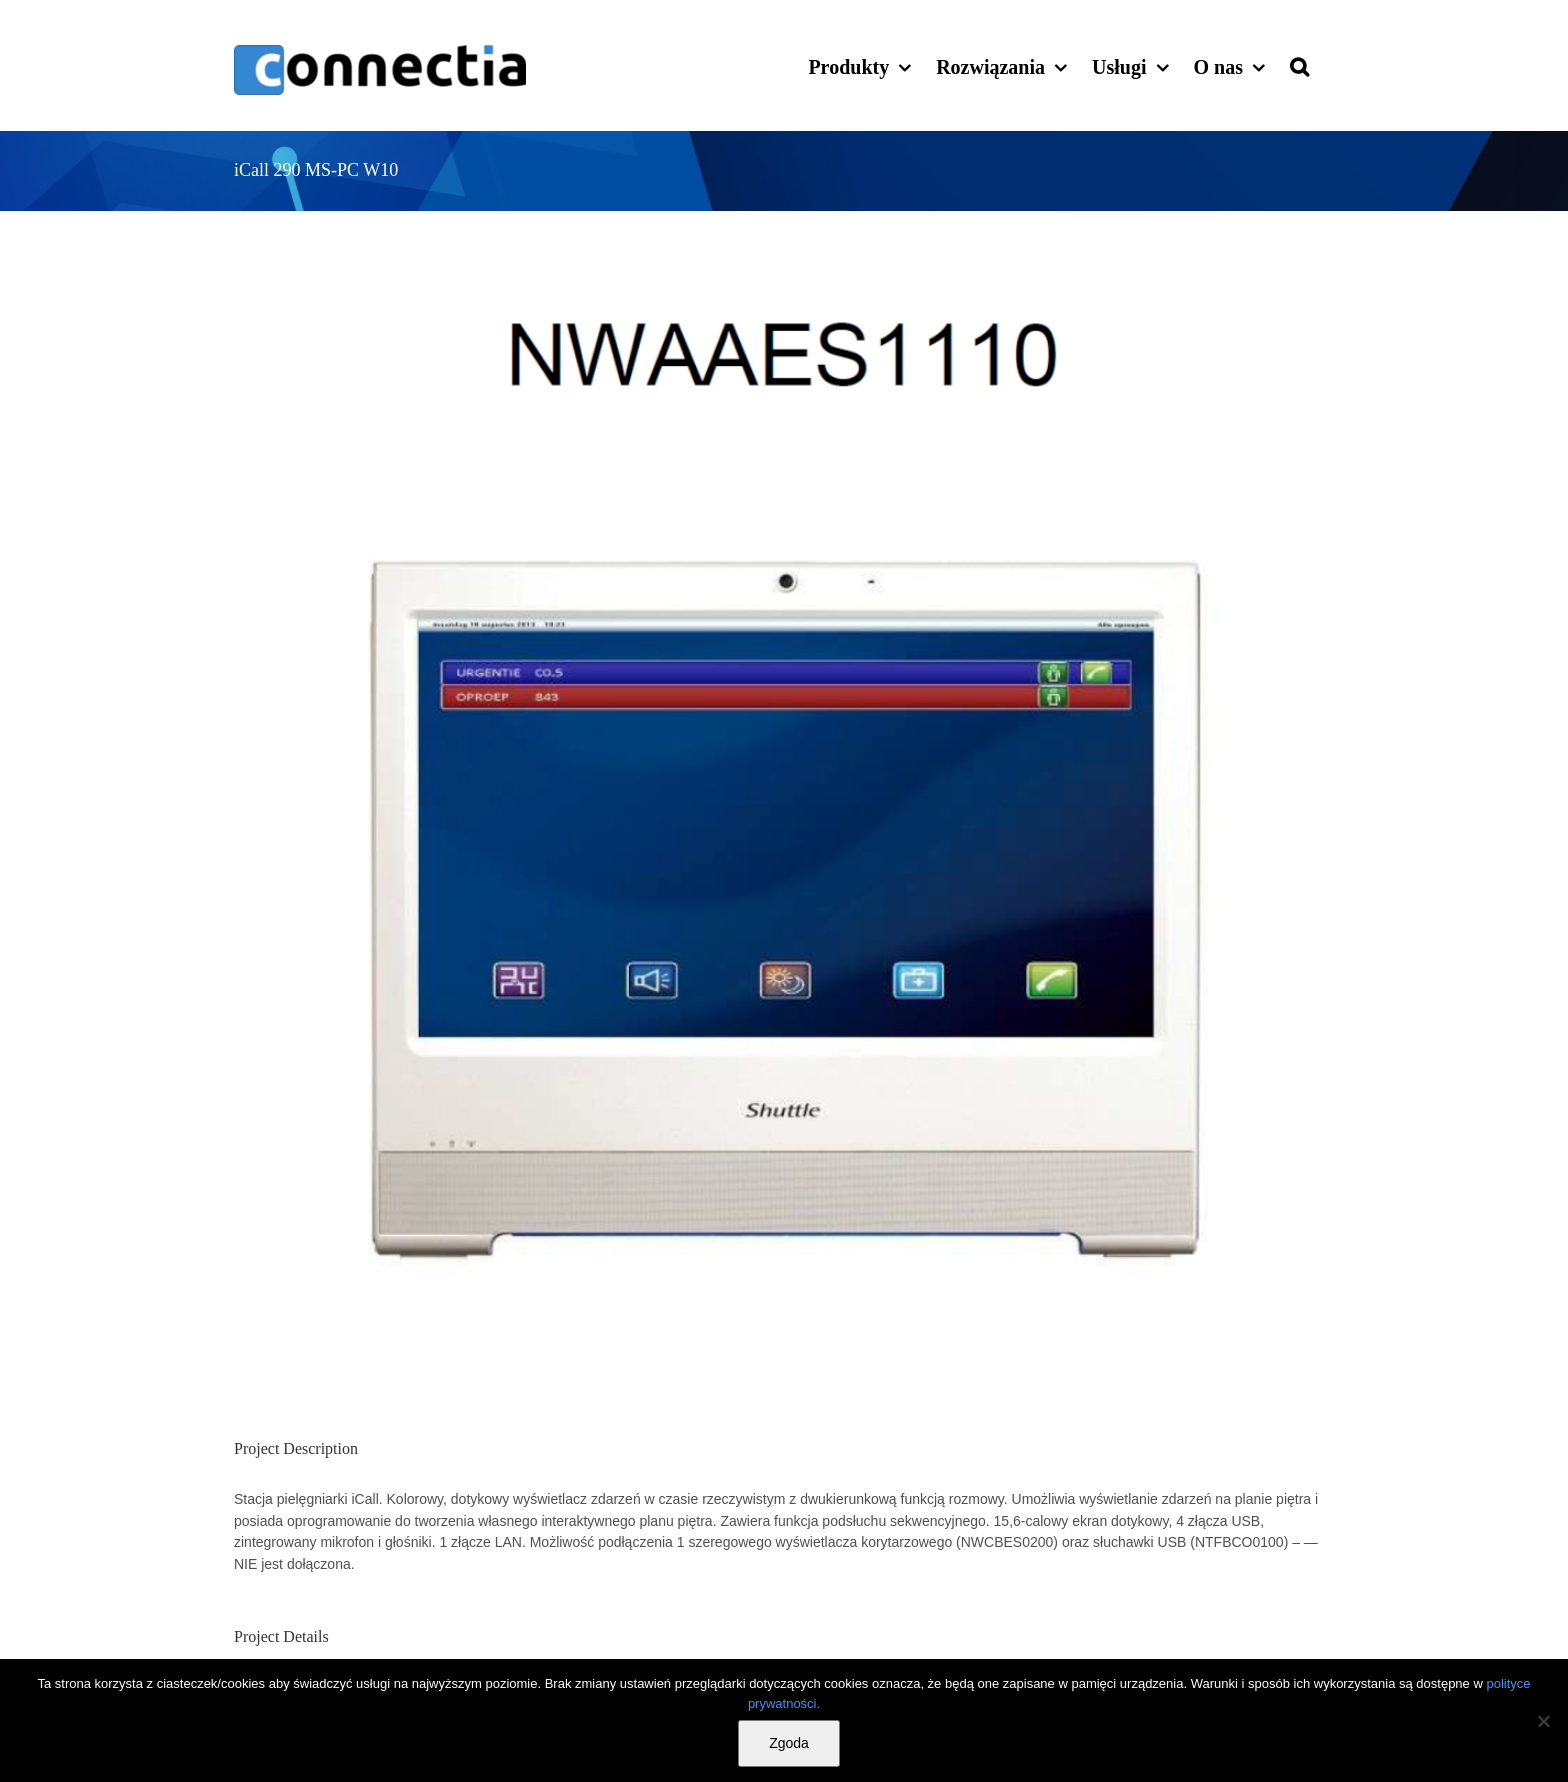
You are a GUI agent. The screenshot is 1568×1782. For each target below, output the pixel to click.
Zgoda (789, 1743)
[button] (1299, 65)
